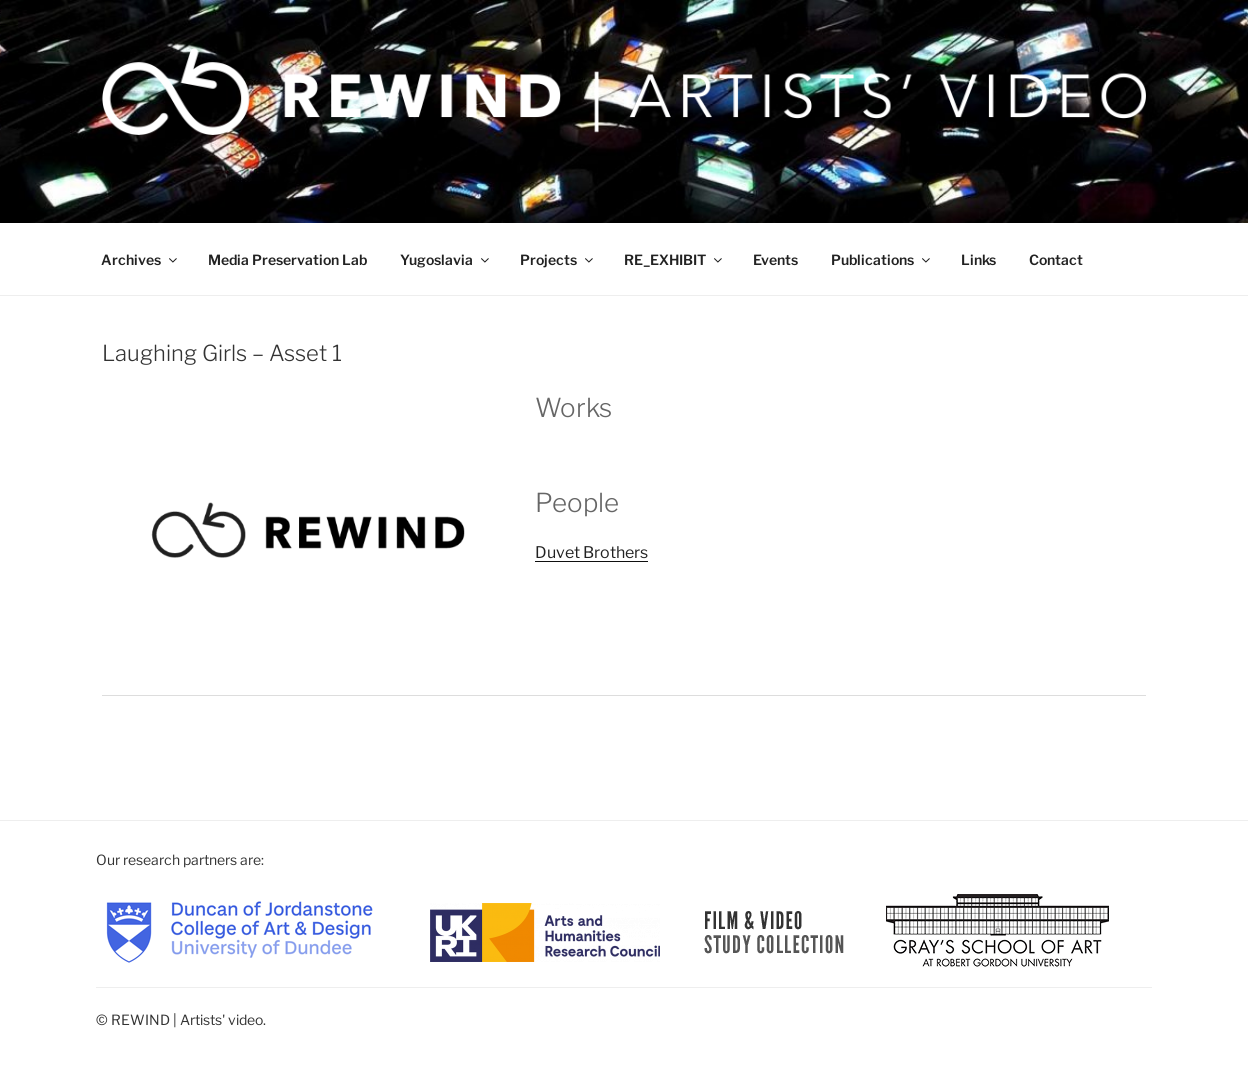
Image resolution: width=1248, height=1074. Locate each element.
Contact (1056, 259)
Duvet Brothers (591, 552)
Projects (558, 259)
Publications (882, 259)
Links (978, 259)
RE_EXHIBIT (674, 259)
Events (775, 259)
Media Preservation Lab (287, 259)
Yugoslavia (446, 259)
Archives (140, 259)
